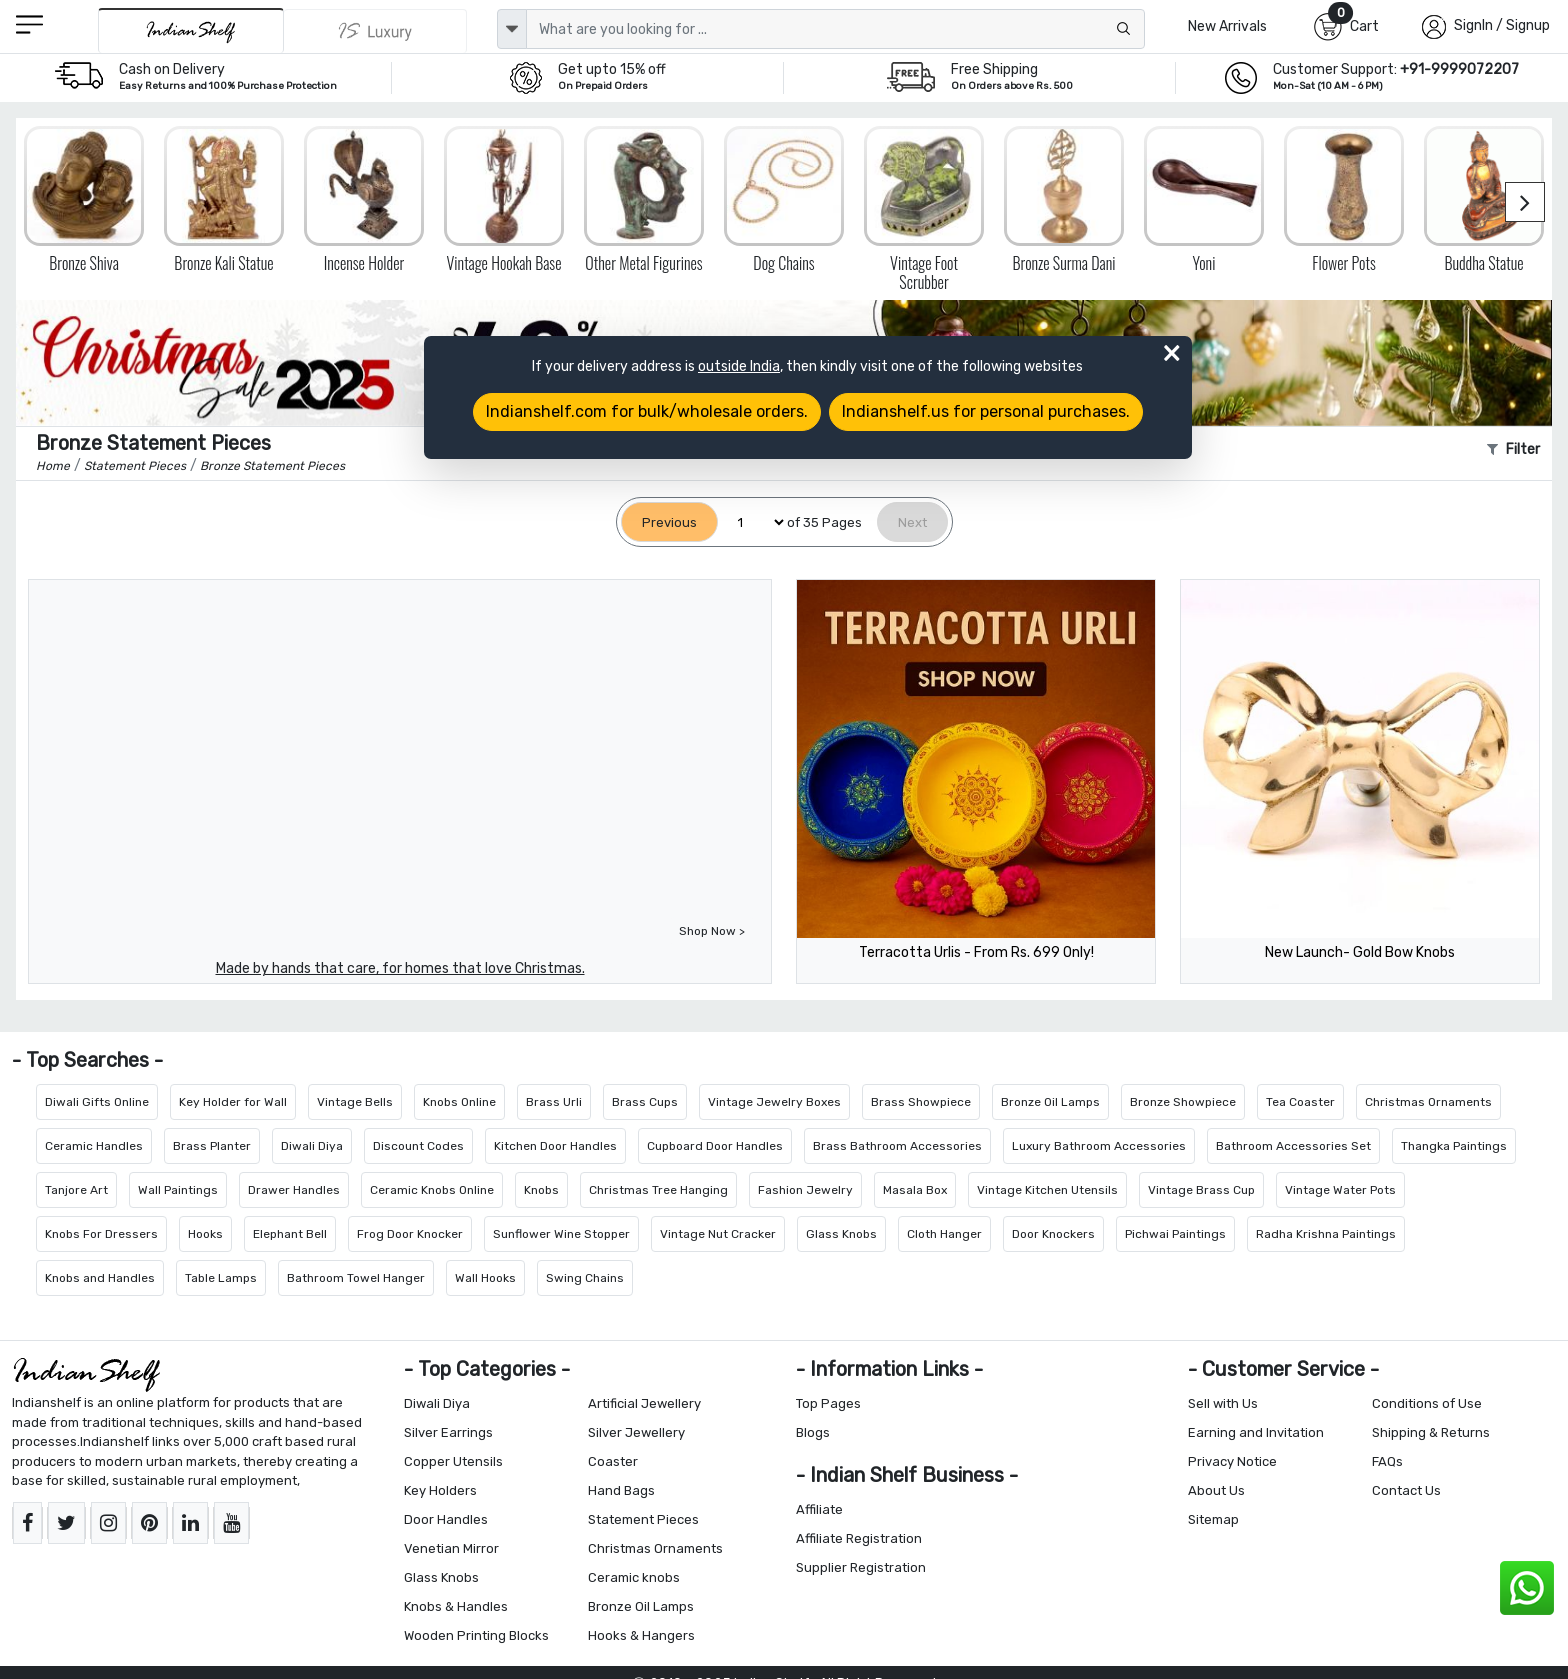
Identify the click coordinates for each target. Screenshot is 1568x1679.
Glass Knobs (841, 1234)
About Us (1216, 1490)
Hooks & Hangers (641, 1635)
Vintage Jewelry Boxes (774, 1102)
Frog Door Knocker (410, 1234)
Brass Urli (554, 1102)
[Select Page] (752, 522)
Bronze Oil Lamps (1050, 1102)
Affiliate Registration (859, 1538)
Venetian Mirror (451, 1548)
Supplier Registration (861, 1567)
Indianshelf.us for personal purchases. (986, 411)
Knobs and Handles (100, 1278)
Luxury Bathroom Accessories (1099, 1146)
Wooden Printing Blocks (476, 1635)
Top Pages (828, 1403)
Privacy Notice (1232, 1461)
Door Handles (446, 1519)
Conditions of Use (1427, 1403)
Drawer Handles (294, 1190)
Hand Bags (621, 1490)
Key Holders (440, 1490)
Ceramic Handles (94, 1146)
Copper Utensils (453, 1461)
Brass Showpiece (921, 1102)
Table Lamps (221, 1278)
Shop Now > (712, 931)
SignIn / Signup (1502, 25)
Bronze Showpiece (1183, 1102)
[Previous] (669, 522)
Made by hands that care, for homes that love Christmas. (400, 968)
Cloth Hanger (944, 1234)
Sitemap (1213, 1519)
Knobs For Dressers (101, 1234)
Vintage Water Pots (1340, 1190)
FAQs (1387, 1461)
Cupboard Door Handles (715, 1146)
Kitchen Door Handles (555, 1146)
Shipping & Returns (1431, 1432)
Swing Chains (585, 1278)
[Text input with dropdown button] (835, 29)
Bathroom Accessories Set (1293, 1146)
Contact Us (1406, 1490)
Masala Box (915, 1190)
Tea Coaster (1300, 1102)
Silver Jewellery (636, 1432)
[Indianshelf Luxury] (376, 31)
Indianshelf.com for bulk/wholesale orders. (647, 411)
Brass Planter (212, 1146)
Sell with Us (1223, 1403)
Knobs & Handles (456, 1606)
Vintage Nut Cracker (718, 1234)
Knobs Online (459, 1102)
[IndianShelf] (190, 30)
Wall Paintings (178, 1190)
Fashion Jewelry (805, 1190)
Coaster (613, 1461)
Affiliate (819, 1509)
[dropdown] (512, 29)
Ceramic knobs (634, 1577)
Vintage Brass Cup (1201, 1190)
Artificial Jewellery (644, 1403)
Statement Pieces (643, 1519)
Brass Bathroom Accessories (897, 1146)
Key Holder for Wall (233, 1102)
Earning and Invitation (1256, 1432)
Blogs (813, 1432)
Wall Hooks (485, 1278)
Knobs (541, 1190)
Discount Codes (418, 1146)
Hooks (205, 1234)
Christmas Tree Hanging (658, 1190)
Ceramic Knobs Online (432, 1190)
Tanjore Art (76, 1190)
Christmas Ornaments (1428, 1102)
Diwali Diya (312, 1146)
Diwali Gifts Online (97, 1102)
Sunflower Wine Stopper (561, 1234)
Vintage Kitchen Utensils (1047, 1190)
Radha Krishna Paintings (1326, 1234)
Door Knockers (1053, 1234)
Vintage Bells (355, 1102)
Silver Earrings (448, 1432)
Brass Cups (645, 1102)
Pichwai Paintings (1175, 1234)
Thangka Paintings (1454, 1146)
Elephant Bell (290, 1234)
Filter (1513, 449)
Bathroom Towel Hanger (356, 1278)
